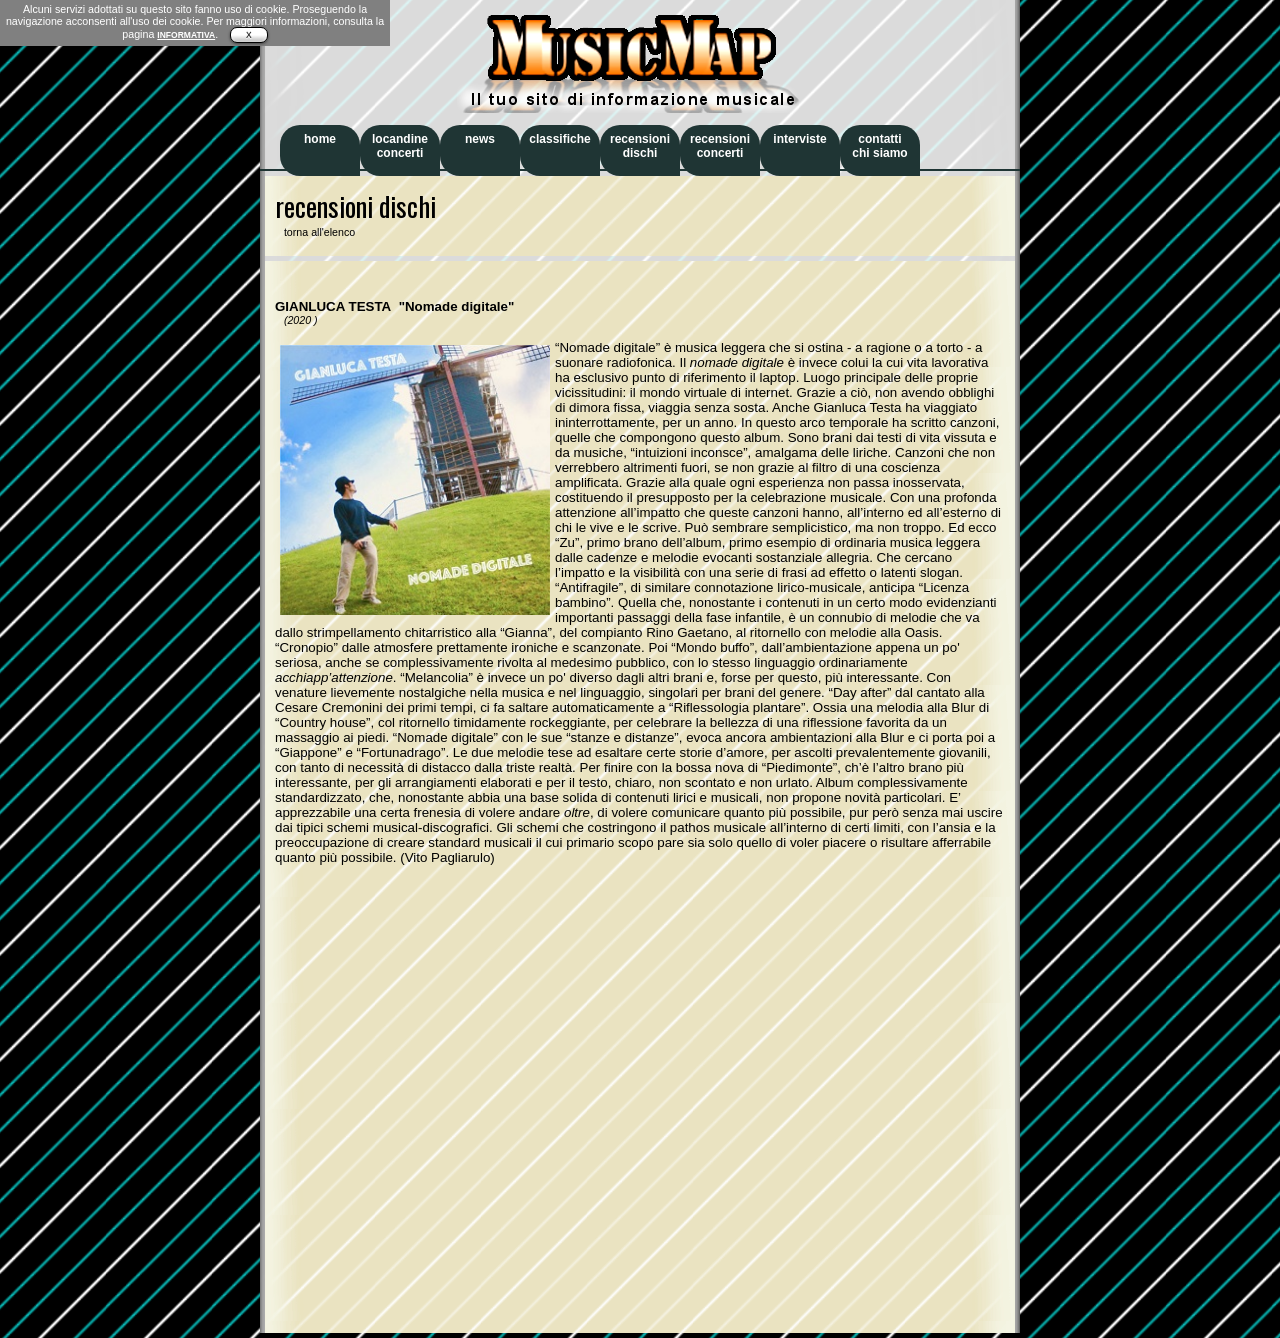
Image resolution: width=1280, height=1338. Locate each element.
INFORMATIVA (186, 35)
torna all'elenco (315, 232)
